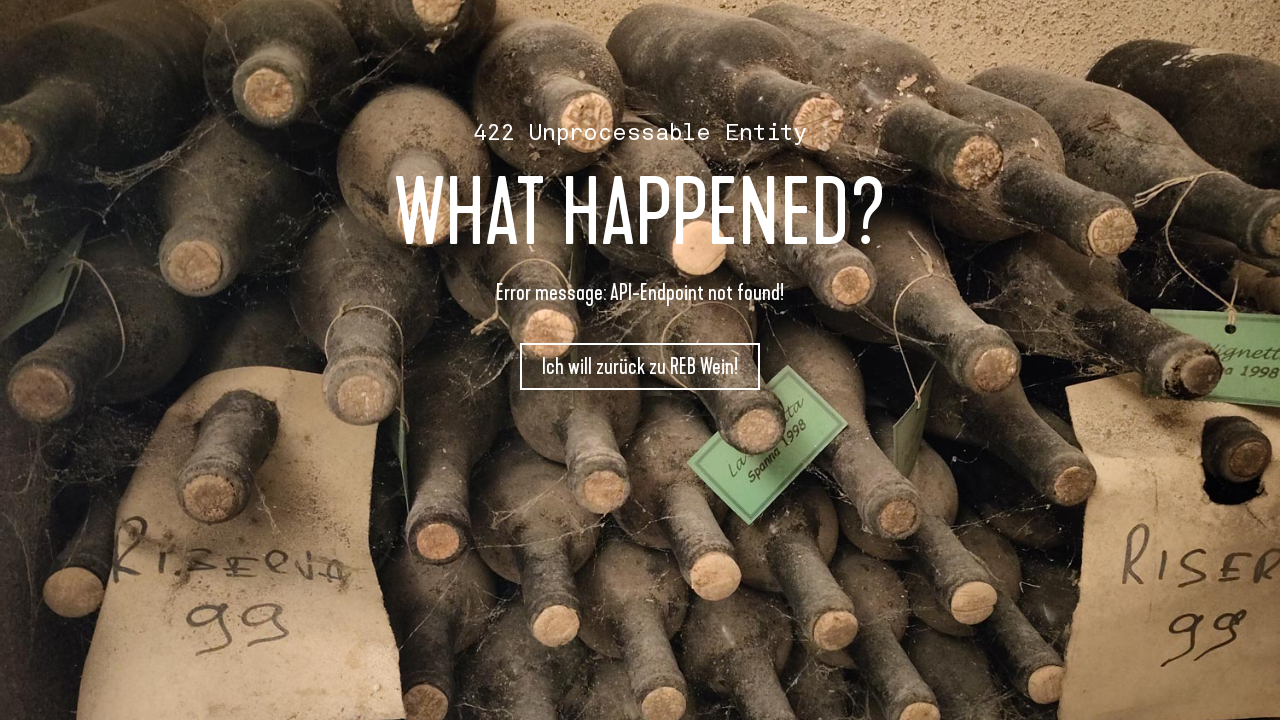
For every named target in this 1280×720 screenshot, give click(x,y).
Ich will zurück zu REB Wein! (640, 366)
